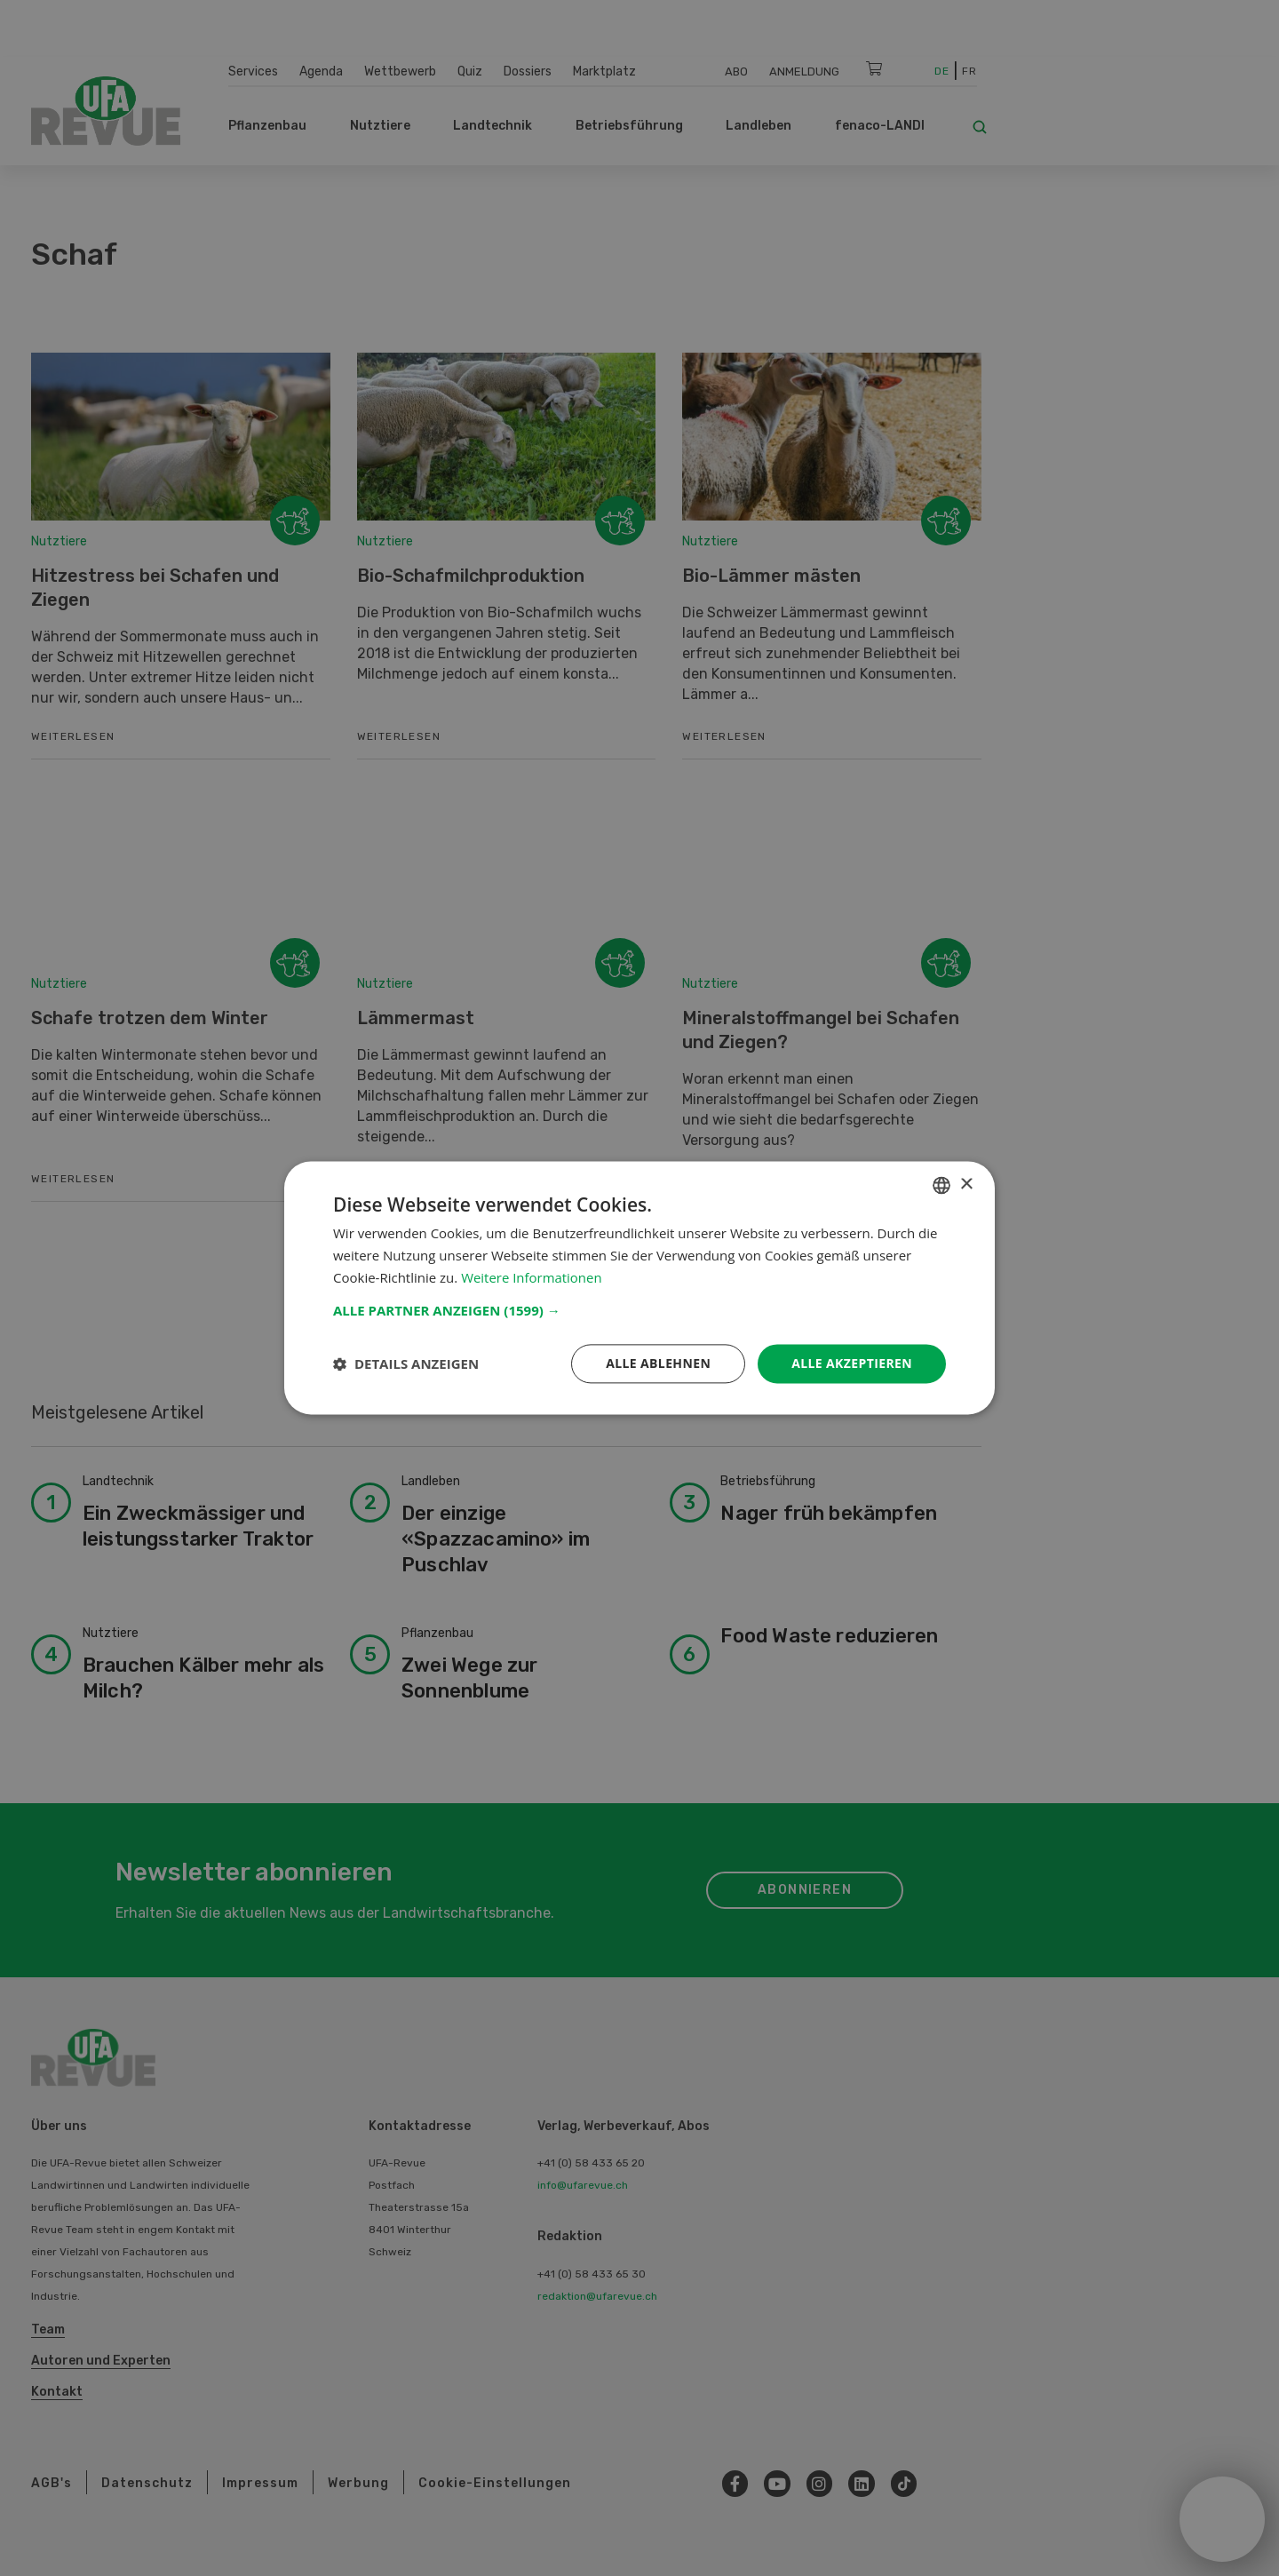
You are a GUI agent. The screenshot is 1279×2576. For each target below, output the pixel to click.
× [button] (966, 1184)
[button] (639, 1310)
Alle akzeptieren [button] (851, 1363)
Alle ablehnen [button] (658, 1363)
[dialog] (639, 1288)
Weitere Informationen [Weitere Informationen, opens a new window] (531, 1277)
